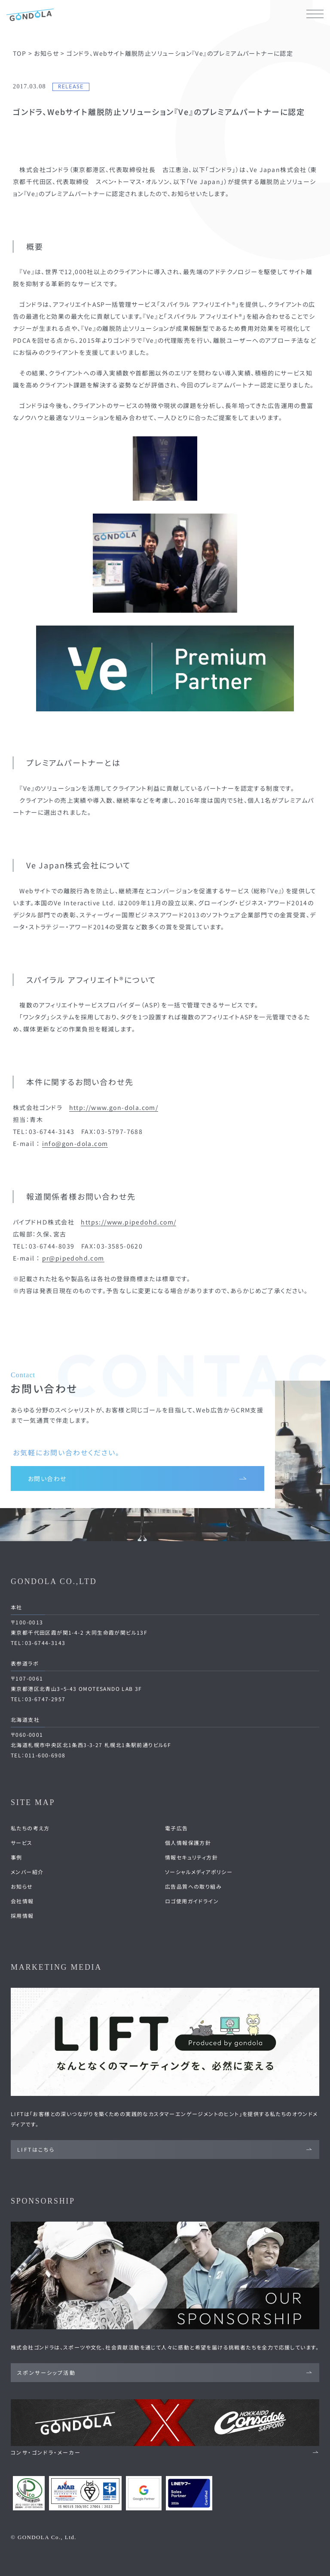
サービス (22, 1842)
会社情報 (22, 1901)
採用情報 (22, 1915)
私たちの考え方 (30, 1828)
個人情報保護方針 (188, 1842)
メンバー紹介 (27, 1871)
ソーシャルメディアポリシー (198, 1871)
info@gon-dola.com (75, 1143)
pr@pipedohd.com (73, 1258)
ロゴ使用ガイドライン (192, 1901)
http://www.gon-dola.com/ (114, 1107)
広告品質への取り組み (193, 1886)
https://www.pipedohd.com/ (128, 1222)
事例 (16, 1857)
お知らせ (22, 1886)
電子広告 (176, 1828)
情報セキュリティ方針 (191, 1857)
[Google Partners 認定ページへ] (143, 2493)
